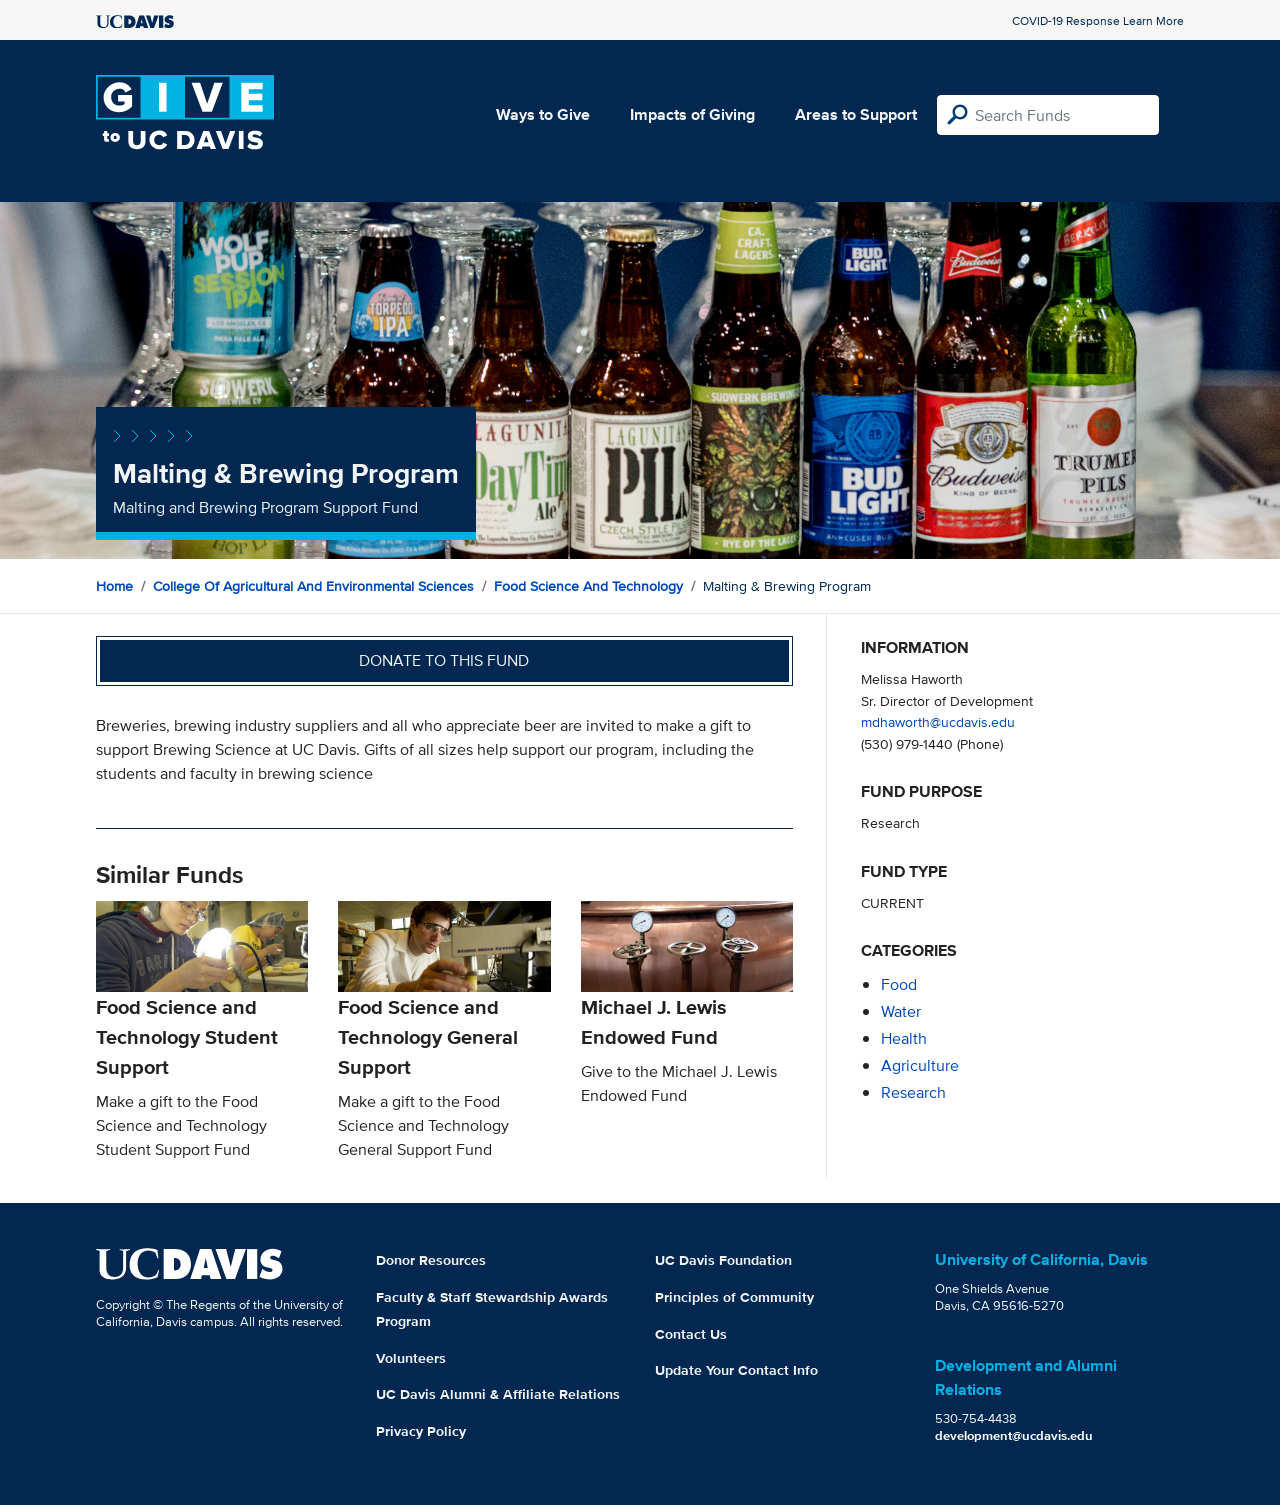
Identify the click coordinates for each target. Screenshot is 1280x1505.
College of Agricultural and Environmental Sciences (313, 586)
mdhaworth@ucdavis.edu (938, 721)
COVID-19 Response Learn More (1098, 20)
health (904, 1038)
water (901, 1011)
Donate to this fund (444, 660)
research (913, 1092)
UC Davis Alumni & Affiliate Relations (498, 1394)
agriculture (920, 1065)
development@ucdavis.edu (1014, 1435)
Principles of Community (734, 1297)
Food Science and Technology (588, 586)
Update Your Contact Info (736, 1370)
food (899, 984)
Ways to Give (543, 114)
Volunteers (411, 1358)
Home (114, 586)
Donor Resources (431, 1260)
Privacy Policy (421, 1431)
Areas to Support (856, 114)
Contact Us (691, 1334)
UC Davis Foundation (723, 1260)
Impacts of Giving (692, 114)
